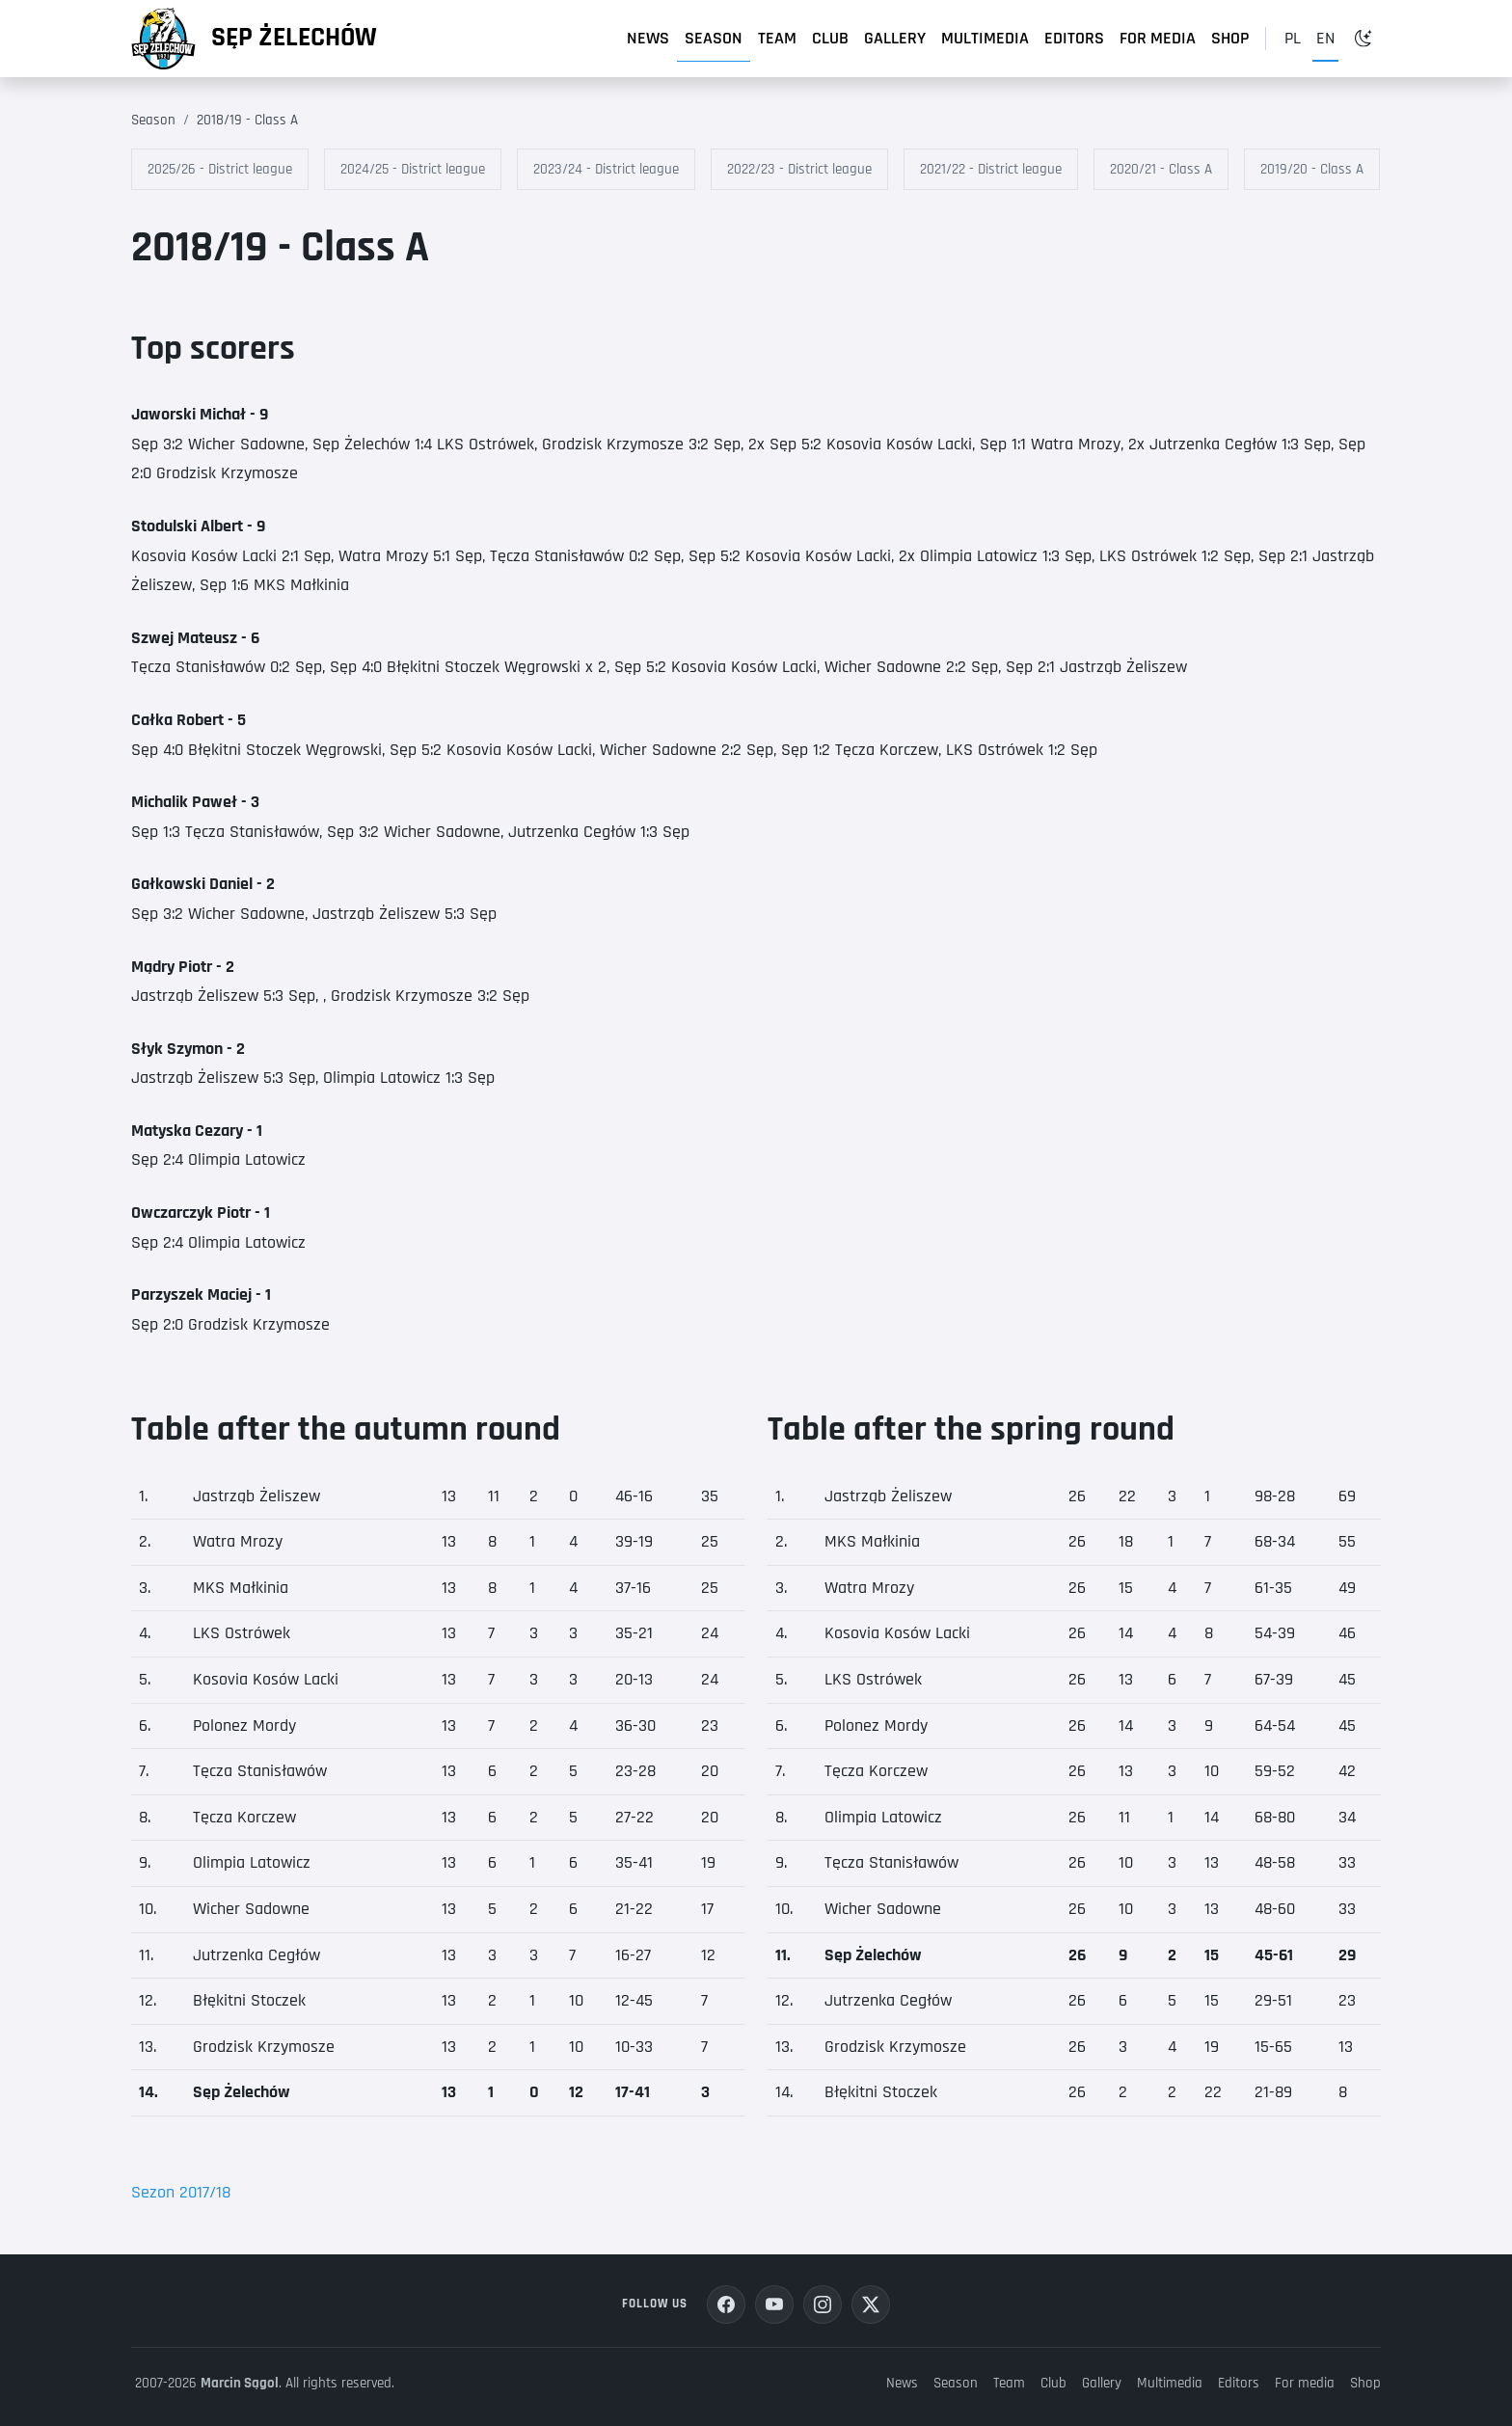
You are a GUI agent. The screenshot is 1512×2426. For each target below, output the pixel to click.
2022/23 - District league (799, 169)
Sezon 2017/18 (180, 2192)
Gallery (895, 38)
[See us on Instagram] (822, 2304)
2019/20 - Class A (1312, 169)
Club (830, 38)
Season (713, 38)
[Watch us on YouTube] (774, 2304)
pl (1292, 38)
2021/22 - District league (991, 169)
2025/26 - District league (220, 169)
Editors (1074, 38)
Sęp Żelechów (294, 37)
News (648, 38)
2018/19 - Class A (247, 120)
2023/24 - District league (606, 169)
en (1325, 38)
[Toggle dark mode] (1363, 38)
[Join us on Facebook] (726, 2304)
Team (777, 38)
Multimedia (985, 38)
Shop (1230, 38)
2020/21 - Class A (1161, 169)
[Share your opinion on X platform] (870, 2304)
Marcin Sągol (240, 2383)
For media (1158, 38)
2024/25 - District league (412, 169)
